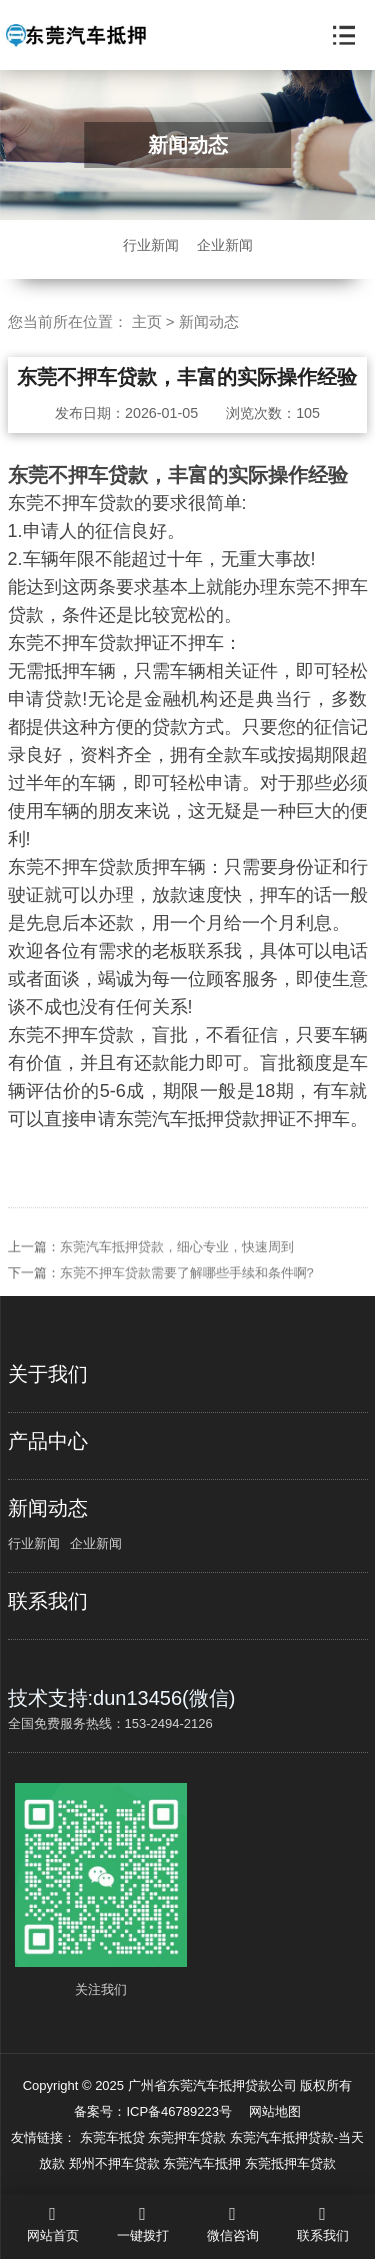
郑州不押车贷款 (116, 2163)
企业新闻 (225, 245)
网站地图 (275, 2111)
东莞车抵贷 (114, 2137)
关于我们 (48, 1374)
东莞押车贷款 (189, 2137)
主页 (147, 321)
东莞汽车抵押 (204, 2163)
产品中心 (48, 1441)
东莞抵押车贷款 (290, 2163)
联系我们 (48, 1601)
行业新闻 (151, 245)
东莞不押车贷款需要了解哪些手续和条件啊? (187, 1290)
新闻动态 (209, 321)
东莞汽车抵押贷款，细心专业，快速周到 (177, 1264)
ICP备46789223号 (179, 2111)
